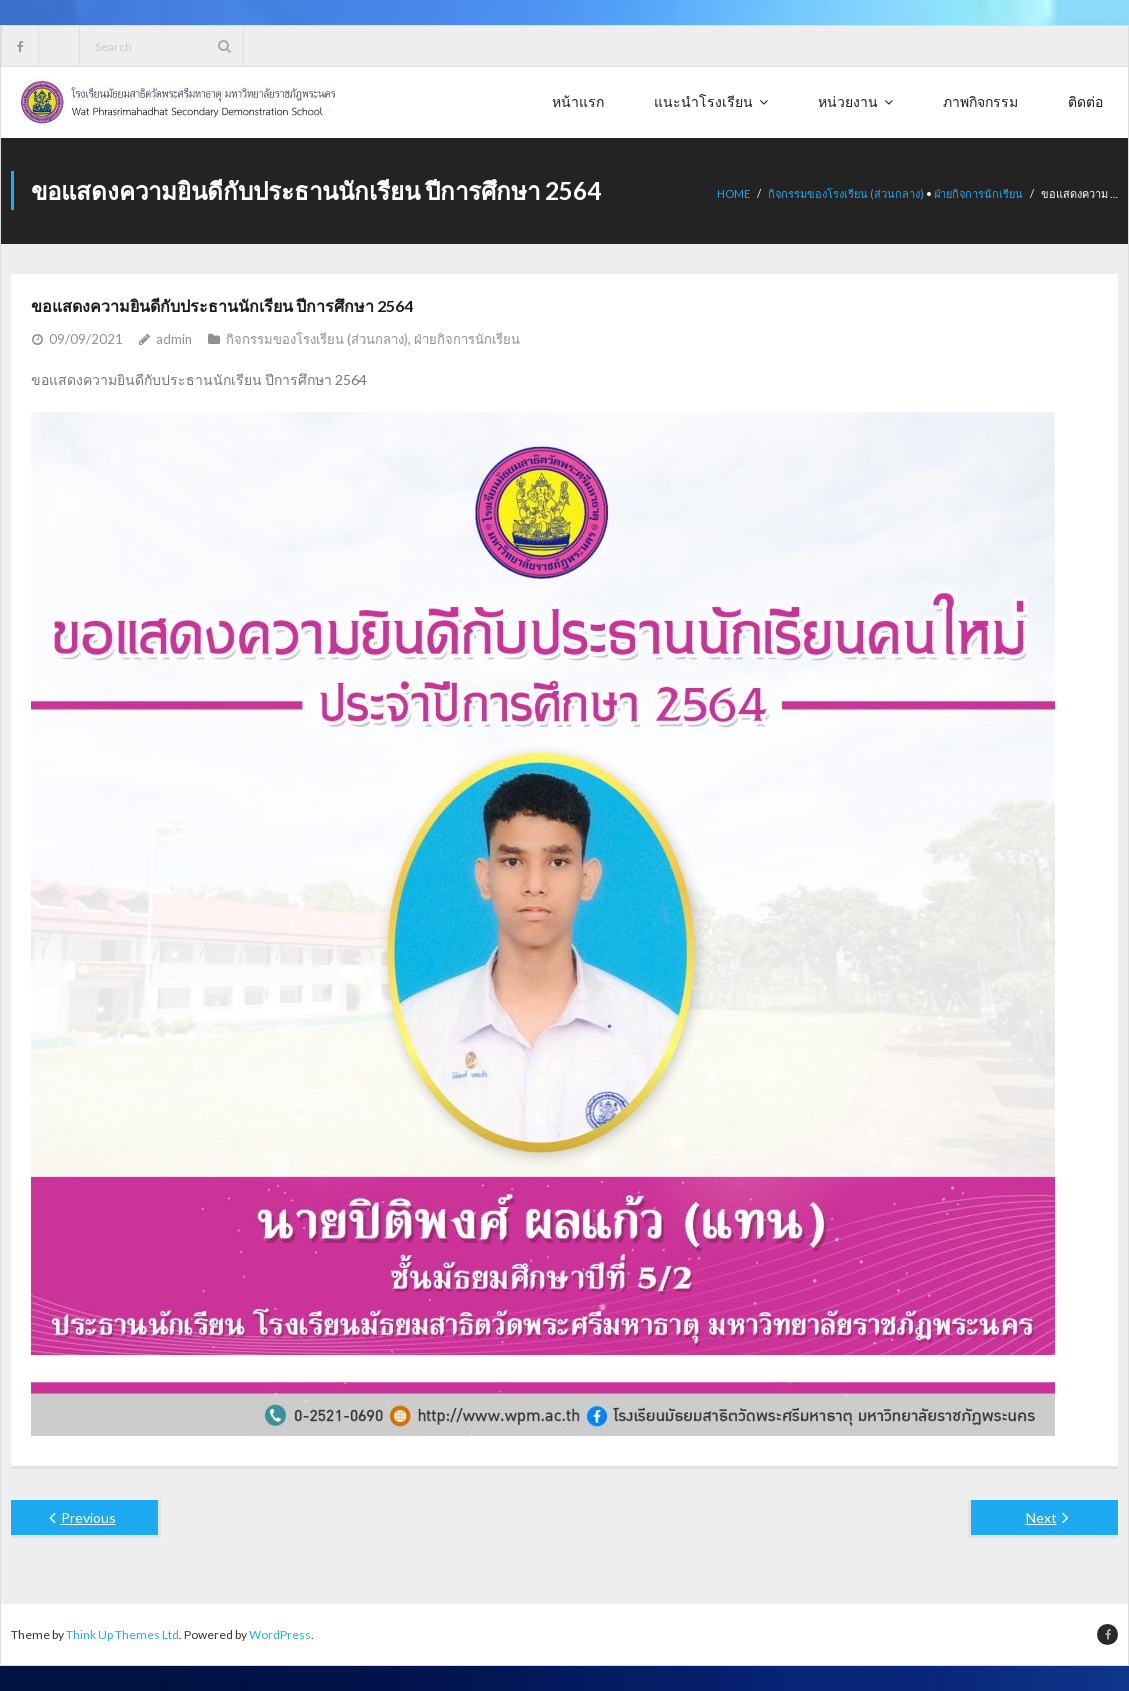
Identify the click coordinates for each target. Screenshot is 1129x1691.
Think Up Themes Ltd (122, 1634)
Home (733, 193)
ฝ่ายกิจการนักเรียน (978, 193)
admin (174, 339)
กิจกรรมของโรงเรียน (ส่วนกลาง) (846, 193)
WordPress (280, 1634)
